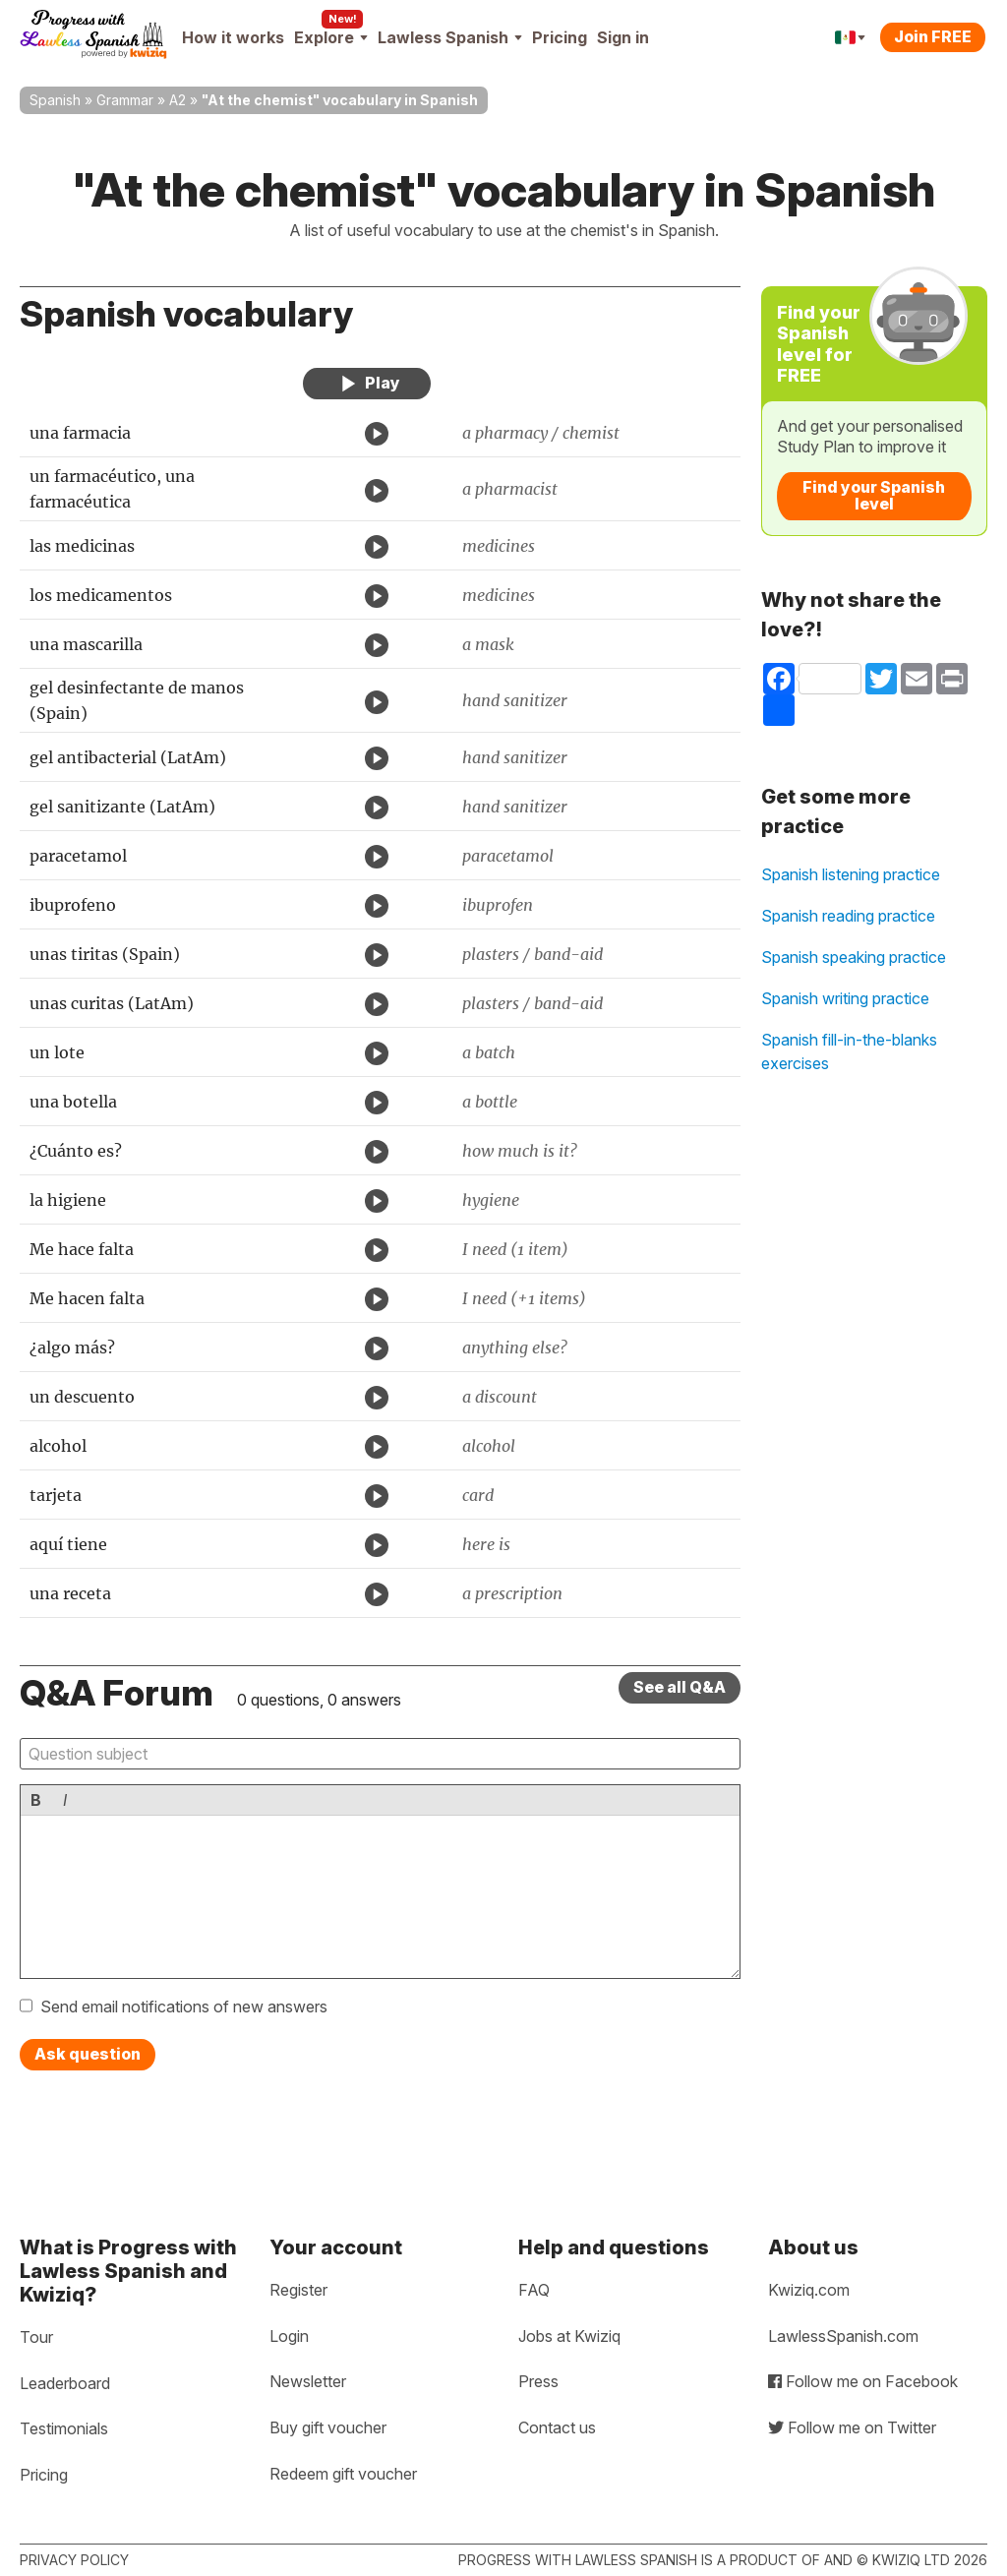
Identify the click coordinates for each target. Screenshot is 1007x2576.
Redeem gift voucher (343, 2474)
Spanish (55, 99)
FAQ (534, 2290)
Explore (331, 37)
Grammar (124, 99)
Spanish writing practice (845, 998)
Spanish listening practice (850, 874)
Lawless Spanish (450, 37)
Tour (36, 2337)
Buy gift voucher (327, 2427)
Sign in (623, 37)
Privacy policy (74, 2559)
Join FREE (933, 36)
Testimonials (64, 2428)
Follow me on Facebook (863, 2381)
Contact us (557, 2427)
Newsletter (307, 2381)
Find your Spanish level (873, 495)
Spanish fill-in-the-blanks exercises (849, 1051)
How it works (233, 37)
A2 (177, 99)
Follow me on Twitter (852, 2427)
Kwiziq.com (809, 2290)
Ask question (87, 2054)
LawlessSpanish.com (843, 2336)
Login (289, 2336)
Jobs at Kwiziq (569, 2336)
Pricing (559, 37)
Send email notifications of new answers (183, 2006)
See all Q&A (679, 1687)
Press (538, 2381)
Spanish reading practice (848, 916)
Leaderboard (65, 2383)
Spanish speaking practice (853, 957)
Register (298, 2290)
